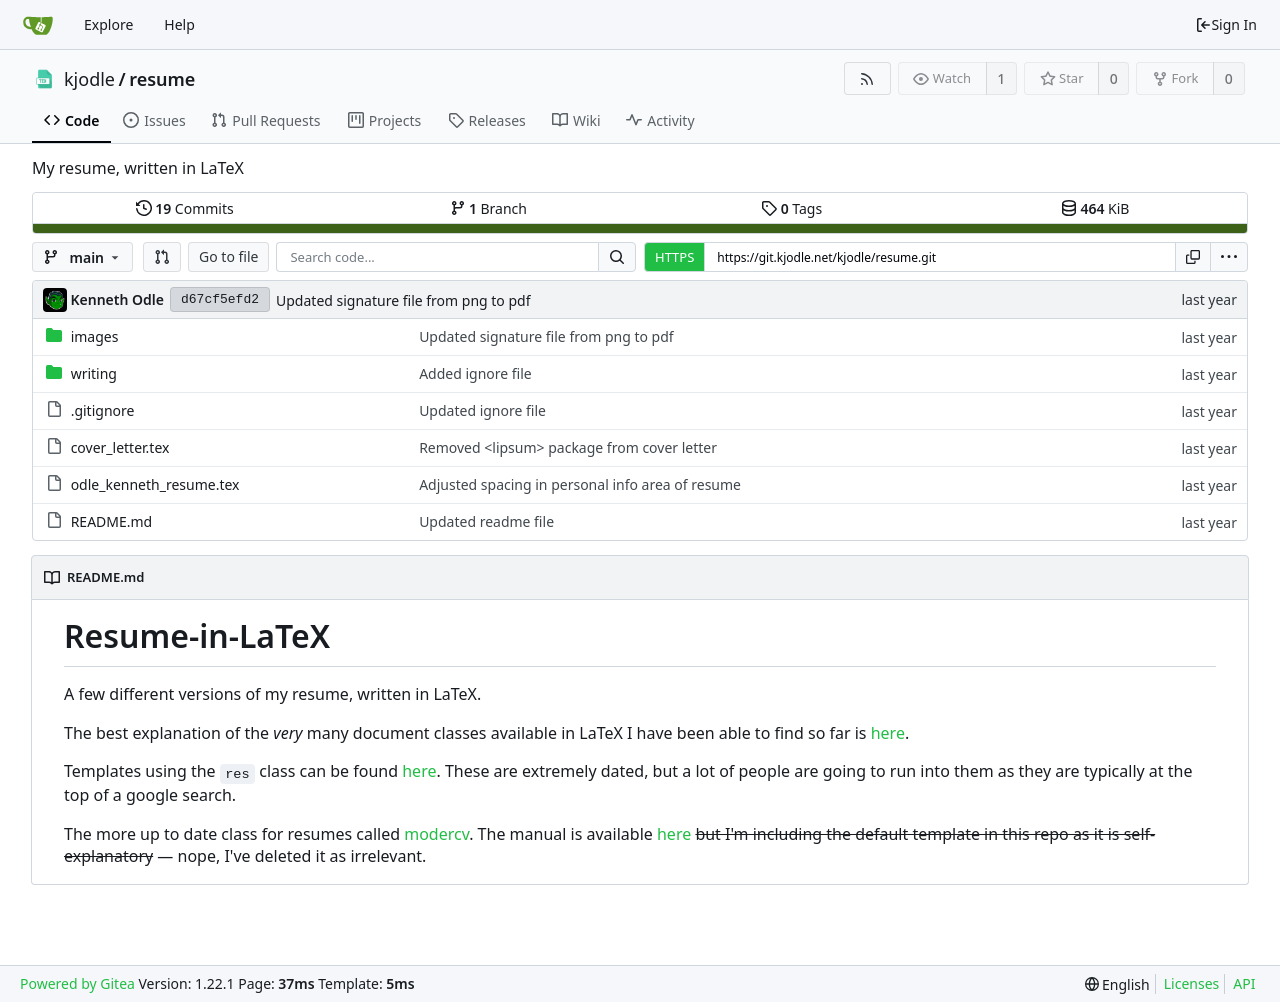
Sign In (1226, 24)
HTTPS (674, 257)
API (1244, 983)
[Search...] (617, 257)
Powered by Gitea (77, 983)
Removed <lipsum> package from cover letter (568, 447)
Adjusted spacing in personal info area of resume (580, 484)
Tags (791, 208)
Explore (108, 24)
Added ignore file (475, 373)
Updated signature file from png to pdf (403, 300)
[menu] (1229, 257)
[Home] (38, 25)
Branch (489, 208)
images (95, 336)
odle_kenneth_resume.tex (155, 484)
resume (162, 79)
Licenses (1192, 983)
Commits (185, 208)
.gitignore (103, 410)
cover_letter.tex (120, 447)
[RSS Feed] (867, 78)
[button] (162, 257)
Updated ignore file (482, 410)
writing (94, 373)
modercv (436, 834)
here (888, 733)
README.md (112, 521)
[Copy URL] (1193, 257)
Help (179, 24)
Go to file (228, 256)
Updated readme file (486, 521)
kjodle (89, 79)
